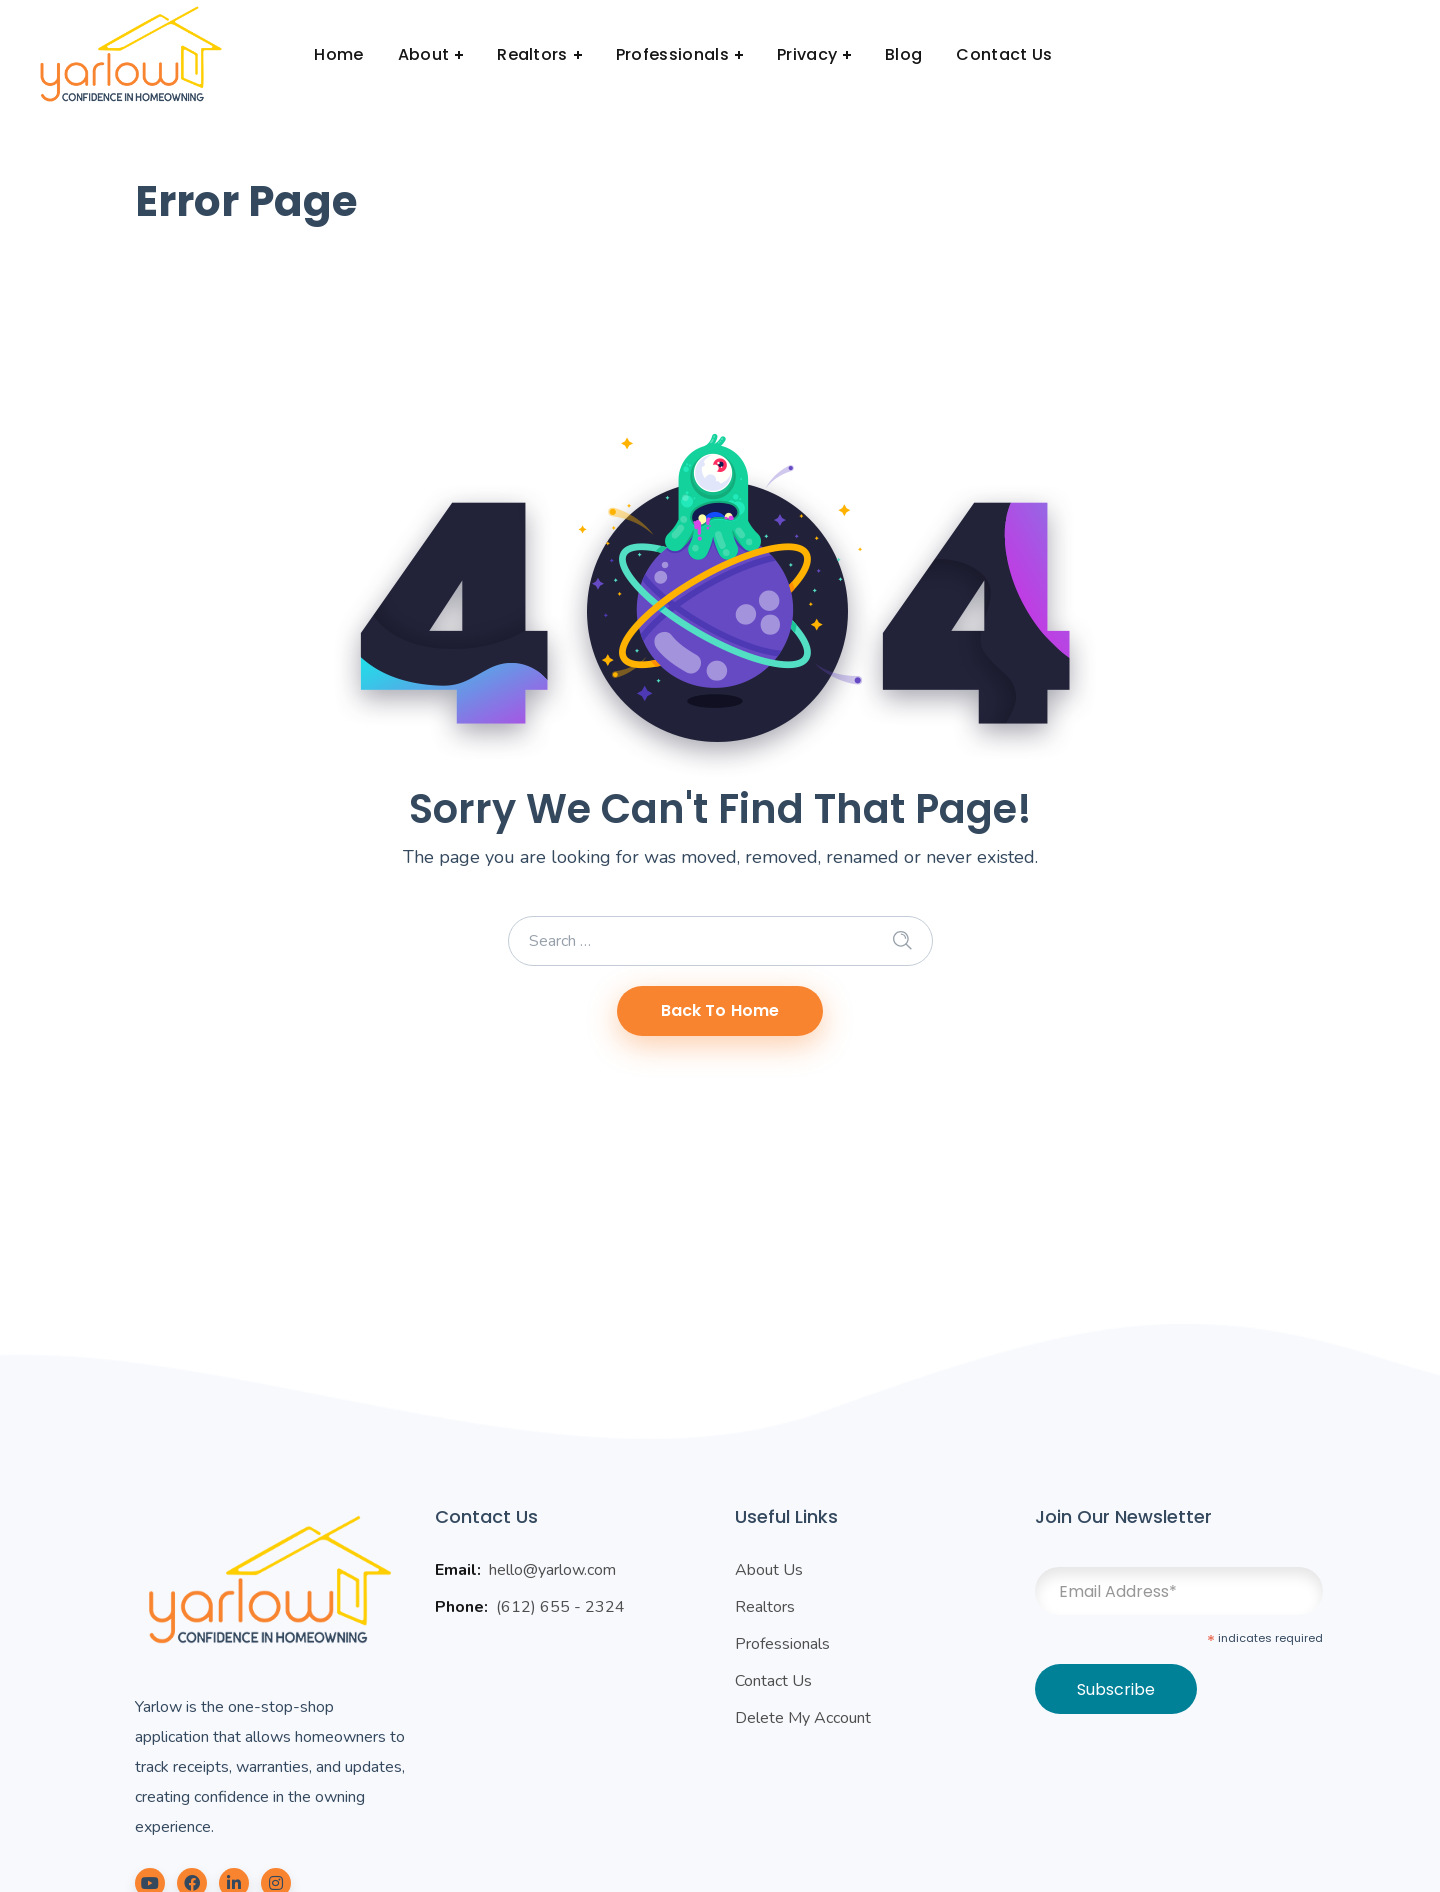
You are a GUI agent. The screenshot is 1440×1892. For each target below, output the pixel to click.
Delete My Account (803, 1718)
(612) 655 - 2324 (560, 1607)
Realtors (765, 1607)
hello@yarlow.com (552, 1570)
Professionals (782, 1644)
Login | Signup (1330, 54)
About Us (769, 1570)
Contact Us (773, 1681)
